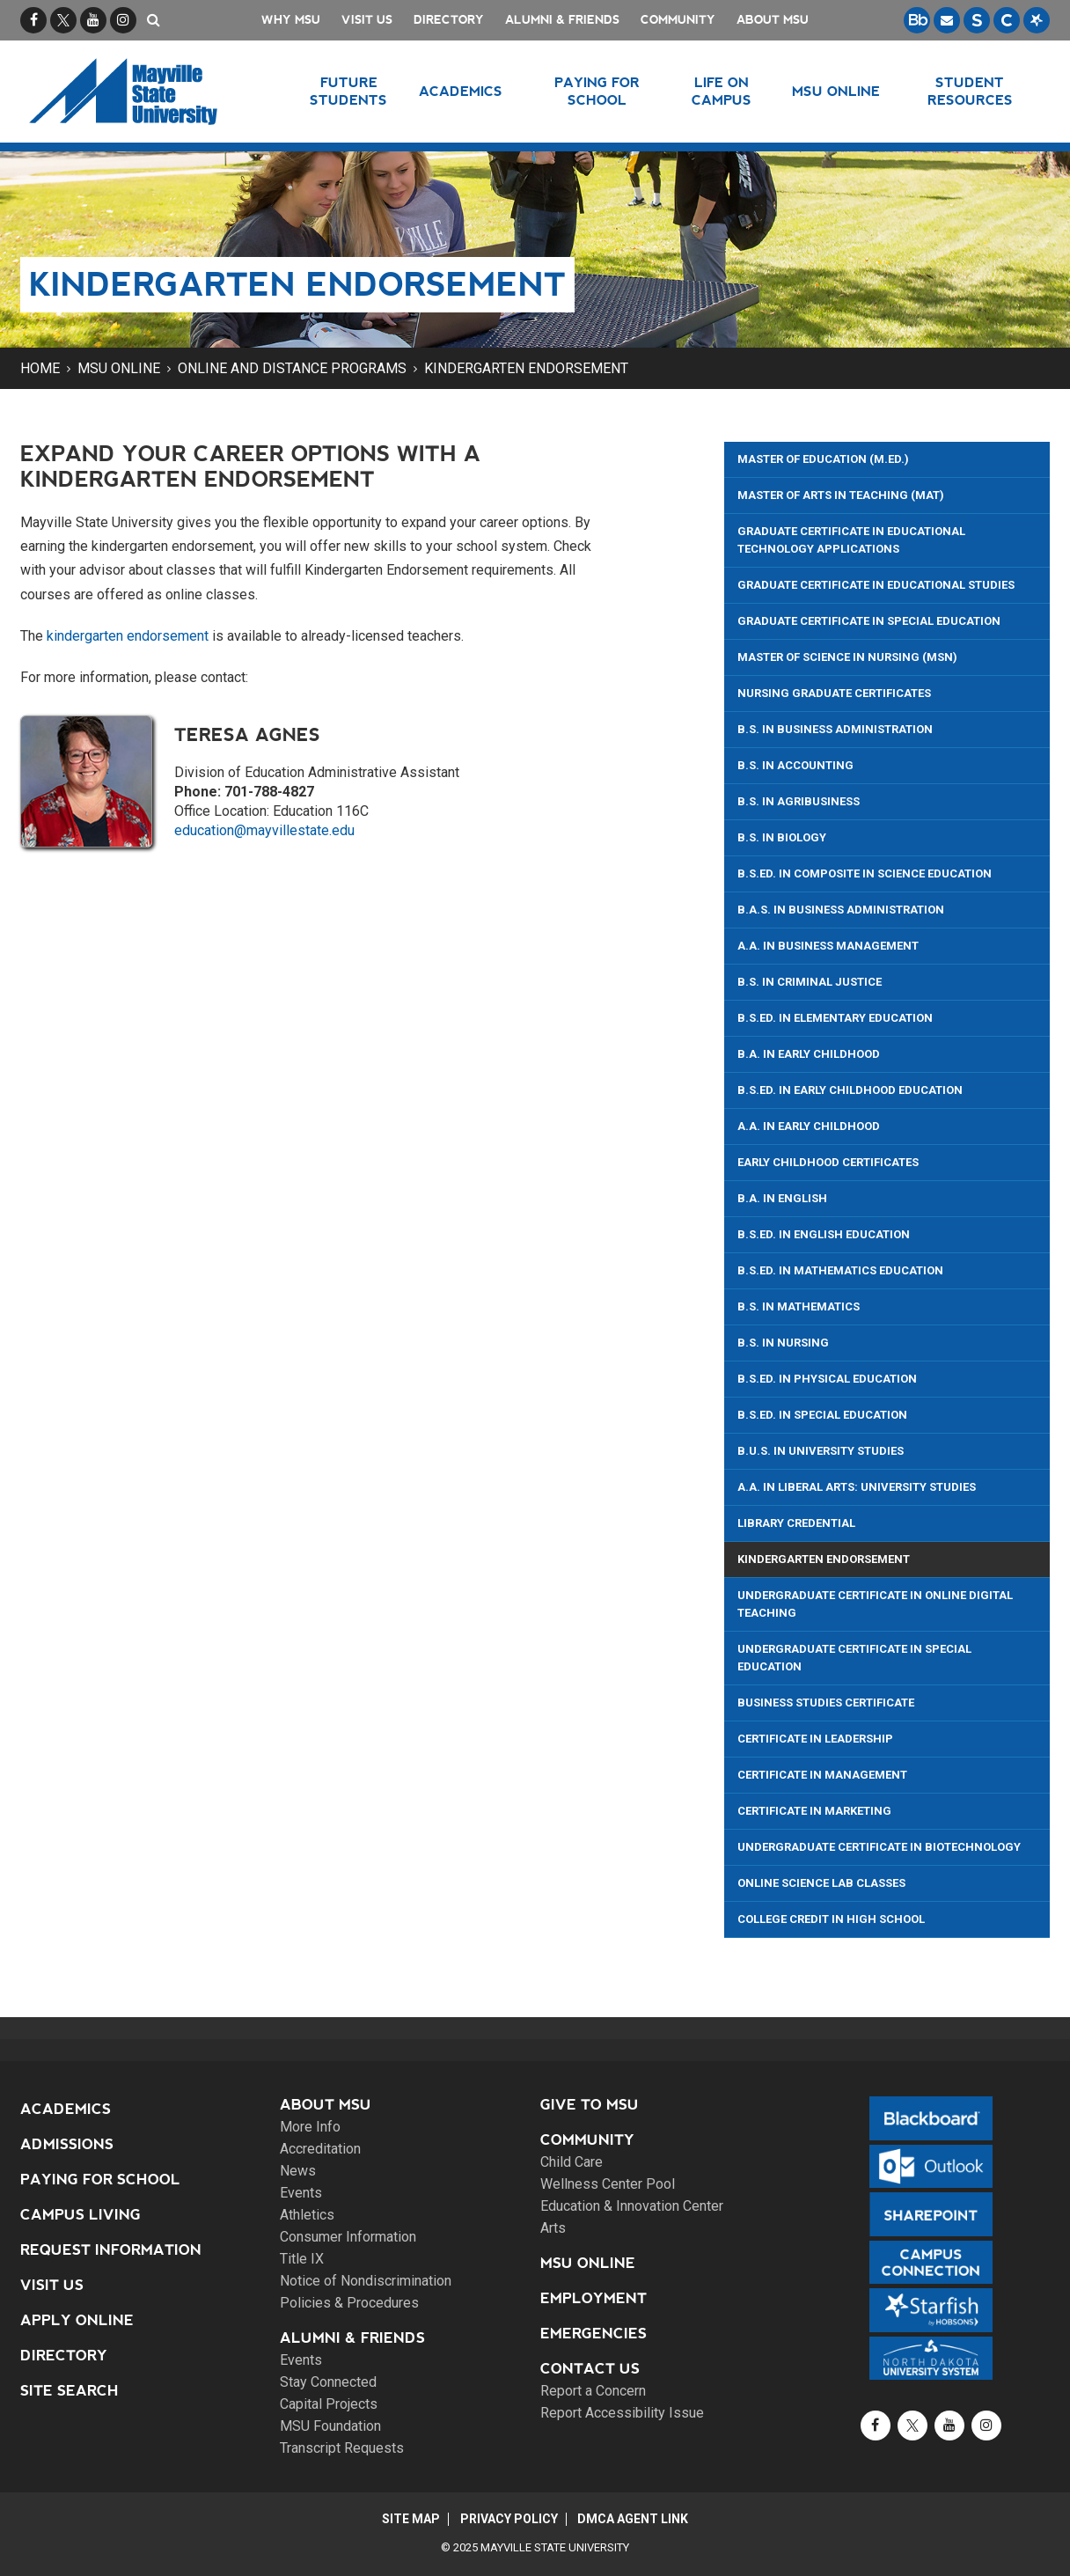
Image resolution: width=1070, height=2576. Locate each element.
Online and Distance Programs (292, 368)
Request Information (111, 2250)
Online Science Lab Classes (821, 1883)
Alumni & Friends (562, 19)
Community (678, 19)
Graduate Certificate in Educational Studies (876, 584)
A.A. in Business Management (828, 945)
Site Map (409, 2519)
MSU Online (118, 368)
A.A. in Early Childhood (808, 1126)
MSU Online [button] (837, 91)
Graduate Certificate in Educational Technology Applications (851, 540)
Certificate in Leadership (815, 1738)
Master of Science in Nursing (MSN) (847, 657)
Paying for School (100, 2179)
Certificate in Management (822, 1774)
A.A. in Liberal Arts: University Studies (856, 1486)
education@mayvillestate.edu (264, 830)
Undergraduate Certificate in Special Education (854, 1657)
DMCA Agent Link (635, 2519)
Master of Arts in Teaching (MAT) (840, 495)
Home (40, 368)
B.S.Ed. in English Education (823, 1234)
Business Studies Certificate (825, 1702)
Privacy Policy (509, 2519)
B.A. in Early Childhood (808, 1053)
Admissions (67, 2144)
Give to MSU (589, 2104)
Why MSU (290, 19)
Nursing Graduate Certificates (834, 693)
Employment (593, 2298)
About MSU (773, 19)
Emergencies (593, 2333)
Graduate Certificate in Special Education (868, 620)
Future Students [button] (348, 91)
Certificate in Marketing (814, 1810)
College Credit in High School (831, 1919)
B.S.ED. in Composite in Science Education (864, 873)
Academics (65, 2109)
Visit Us (366, 19)
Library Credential (796, 1523)
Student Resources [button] (970, 91)
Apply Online (77, 2320)
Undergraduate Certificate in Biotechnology (879, 1846)
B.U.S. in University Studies (820, 1450)
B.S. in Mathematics (798, 1306)
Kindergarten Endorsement (526, 368)
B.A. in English (782, 1198)
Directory (449, 19)
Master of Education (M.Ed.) (823, 459)
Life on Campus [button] (721, 91)
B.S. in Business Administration (835, 729)
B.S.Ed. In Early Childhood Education (850, 1090)
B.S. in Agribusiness (798, 801)
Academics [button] (461, 91)
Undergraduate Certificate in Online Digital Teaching (875, 1604)
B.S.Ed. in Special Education (822, 1414)
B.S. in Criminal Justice (809, 981)
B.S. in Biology (781, 837)
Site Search (69, 2390)
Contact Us (590, 2368)
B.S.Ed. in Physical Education (827, 1378)
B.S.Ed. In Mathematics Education (840, 1270)
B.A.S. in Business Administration (840, 909)
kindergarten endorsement (128, 635)
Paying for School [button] (597, 91)
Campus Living (80, 2214)
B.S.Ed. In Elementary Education (835, 1017)
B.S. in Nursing (783, 1342)
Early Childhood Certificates (828, 1162)
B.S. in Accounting (795, 765)
